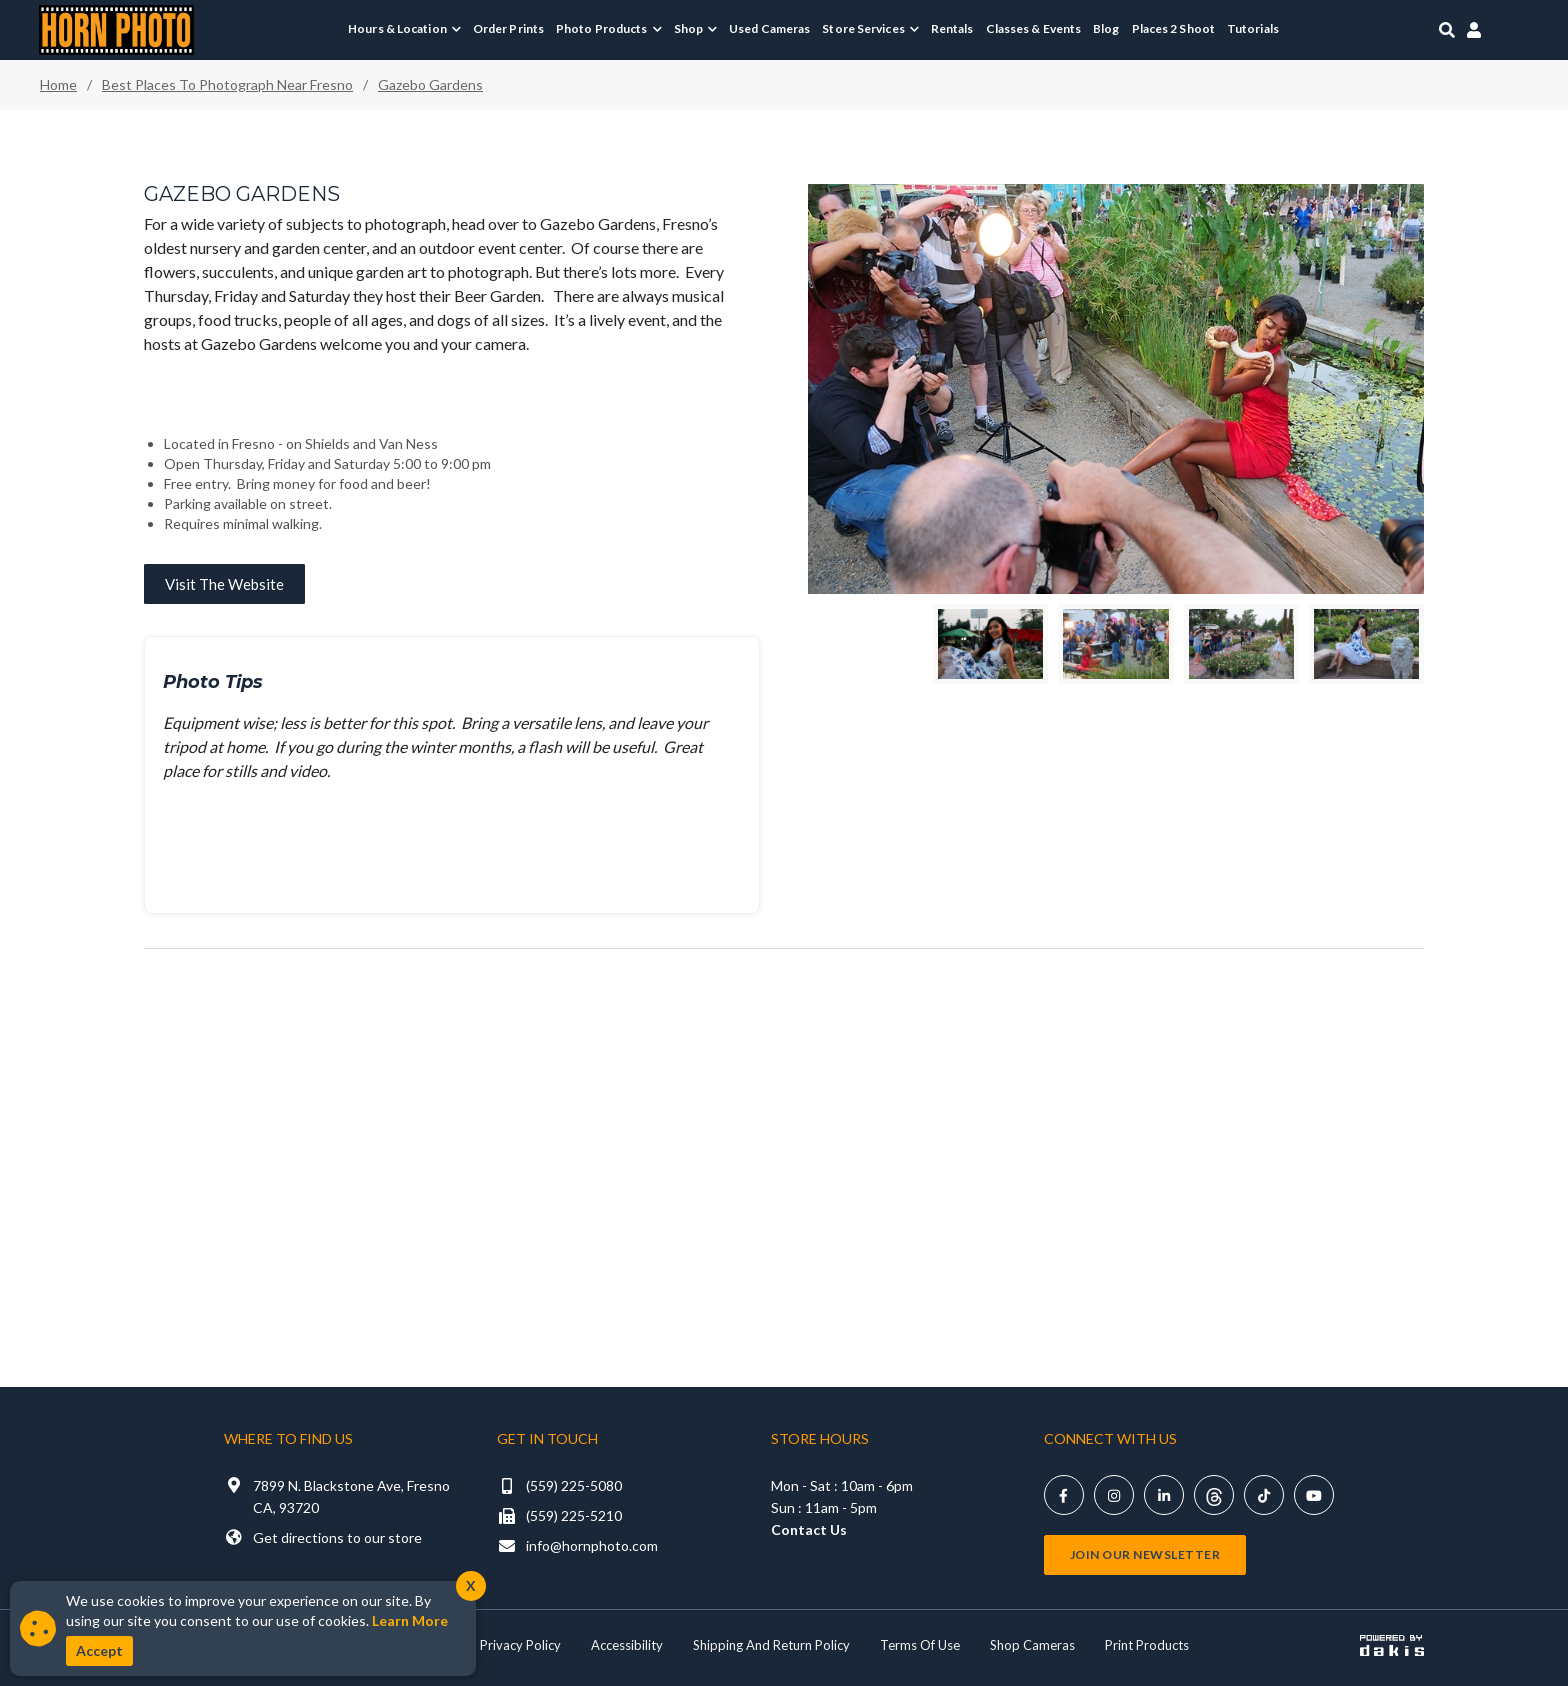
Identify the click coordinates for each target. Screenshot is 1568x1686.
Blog (1106, 28)
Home (58, 84)
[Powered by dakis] (1392, 1645)
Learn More (410, 1620)
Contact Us (809, 1529)
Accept (99, 1650)
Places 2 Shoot (1173, 28)
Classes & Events (1034, 28)
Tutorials (1253, 28)
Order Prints (508, 28)
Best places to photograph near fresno (227, 84)
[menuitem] (404, 29)
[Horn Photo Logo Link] (116, 27)
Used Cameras (769, 28)
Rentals (952, 28)
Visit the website (224, 584)
